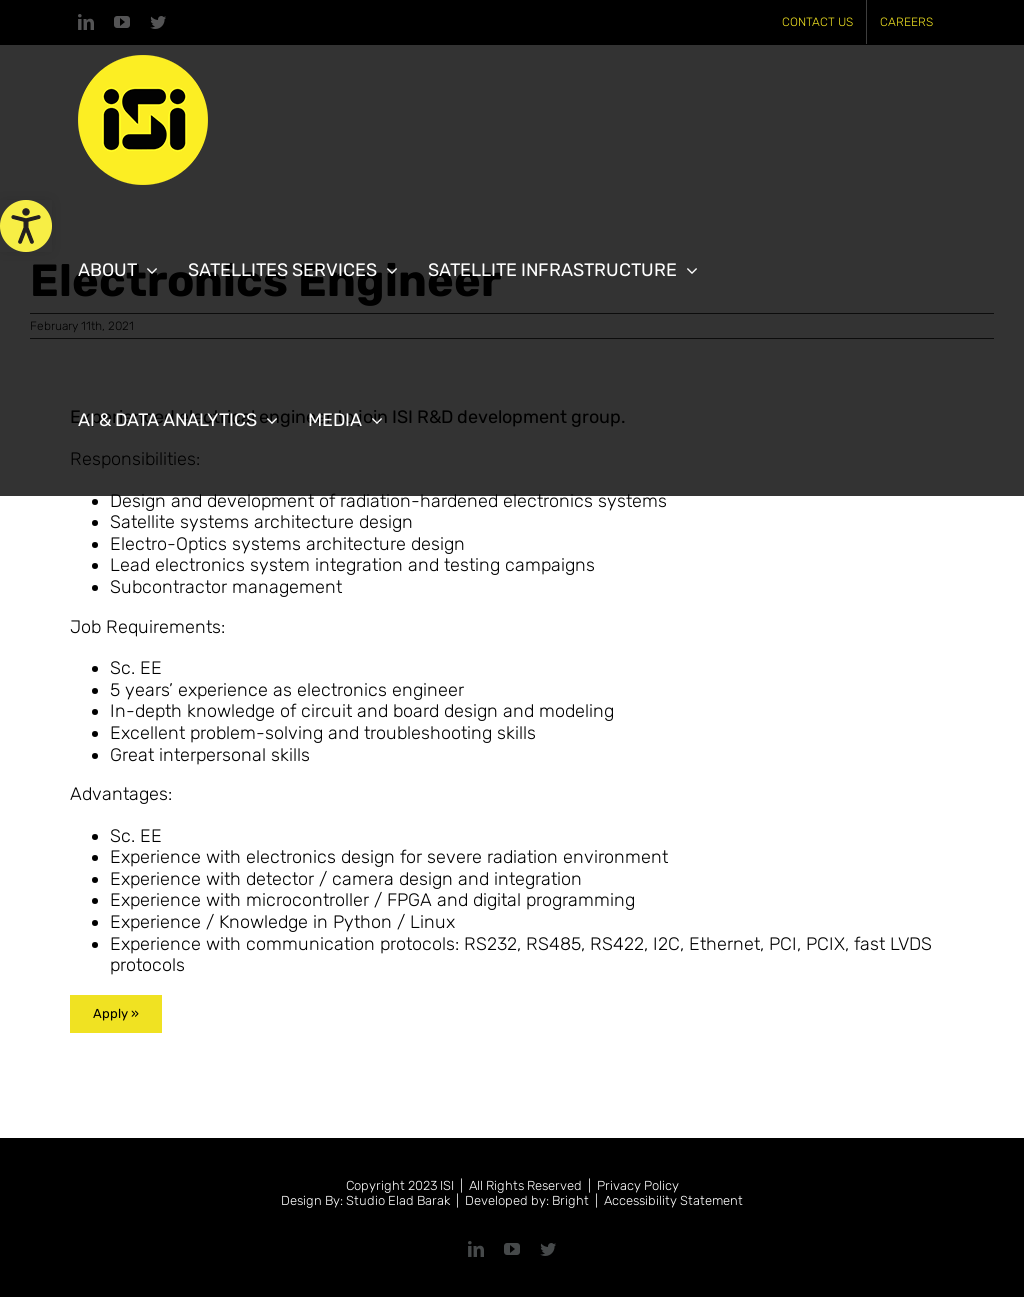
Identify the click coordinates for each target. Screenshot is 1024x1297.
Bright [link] (570, 1200)
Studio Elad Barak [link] (398, 1200)
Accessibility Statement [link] (673, 1200)
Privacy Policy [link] (638, 1185)
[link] (26, 226)
